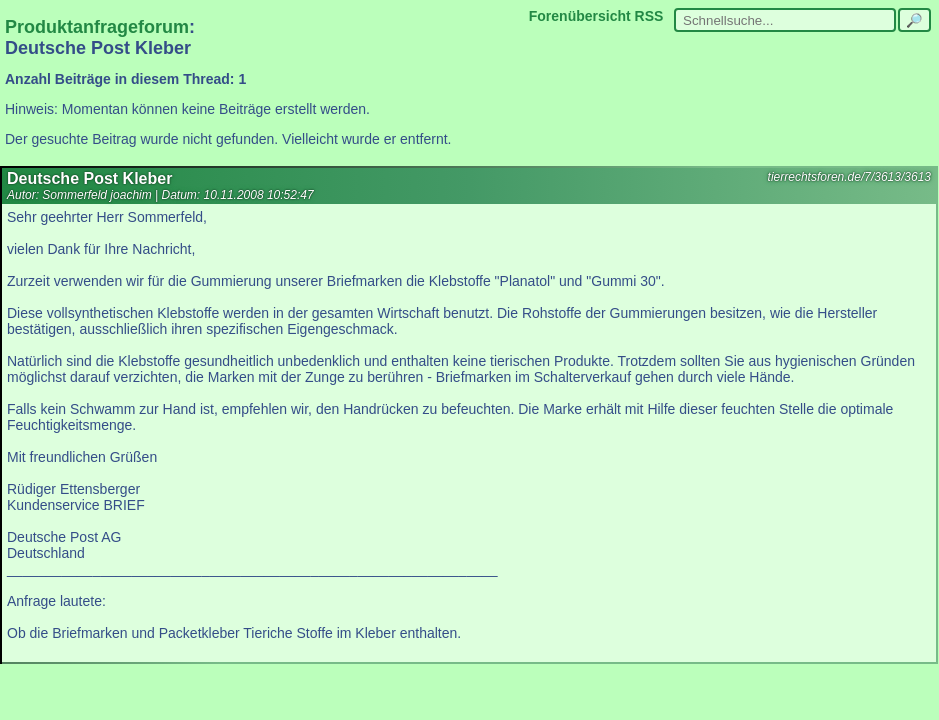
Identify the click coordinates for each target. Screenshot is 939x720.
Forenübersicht (580, 16)
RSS (649, 16)
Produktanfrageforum (97, 27)
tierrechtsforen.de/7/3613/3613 (849, 177)
